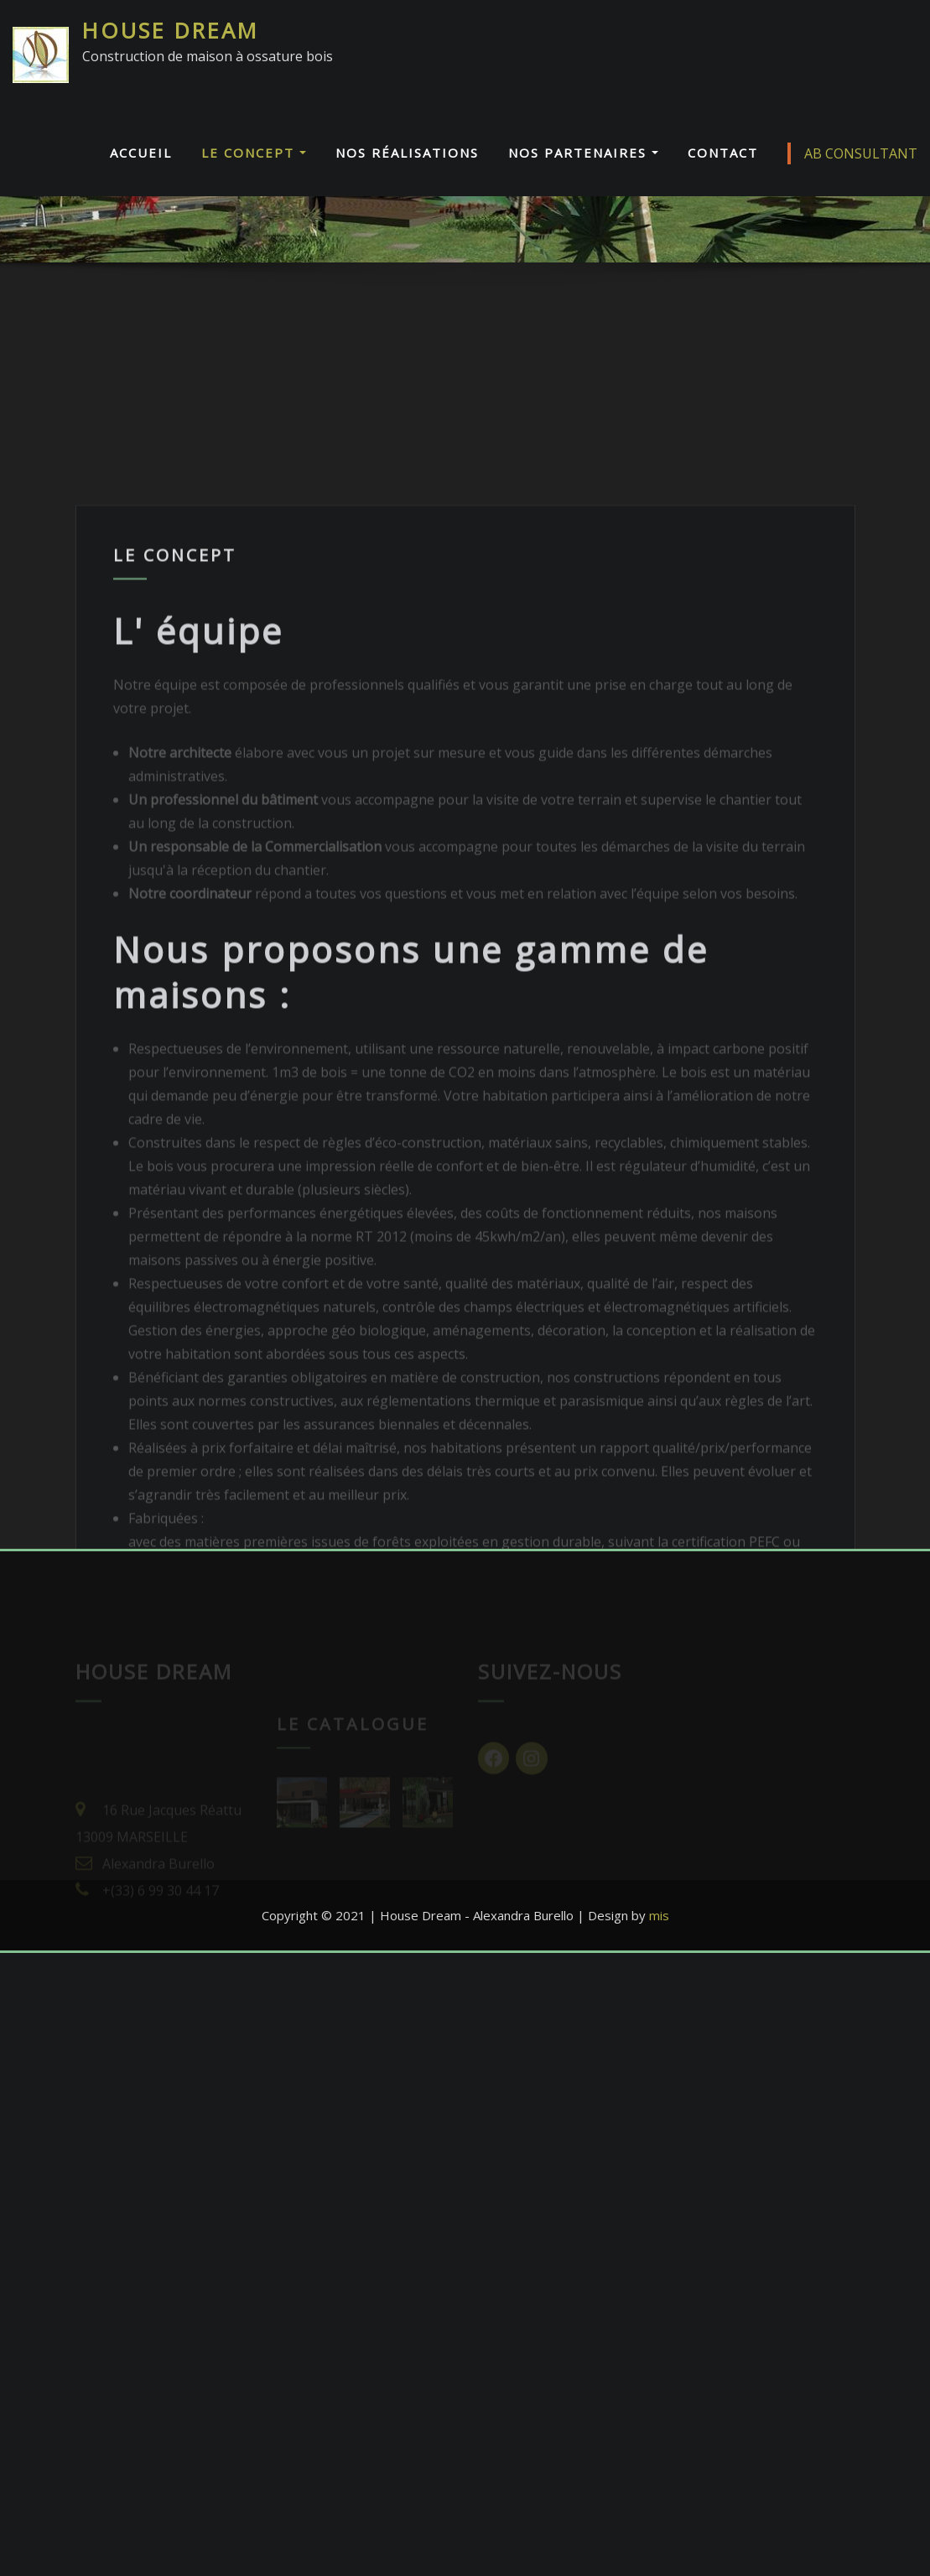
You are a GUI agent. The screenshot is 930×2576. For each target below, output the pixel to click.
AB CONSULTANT (852, 153)
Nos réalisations (407, 152)
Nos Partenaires (583, 152)
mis (659, 1915)
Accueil (141, 152)
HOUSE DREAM (170, 30)
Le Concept (253, 152)
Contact (723, 152)
